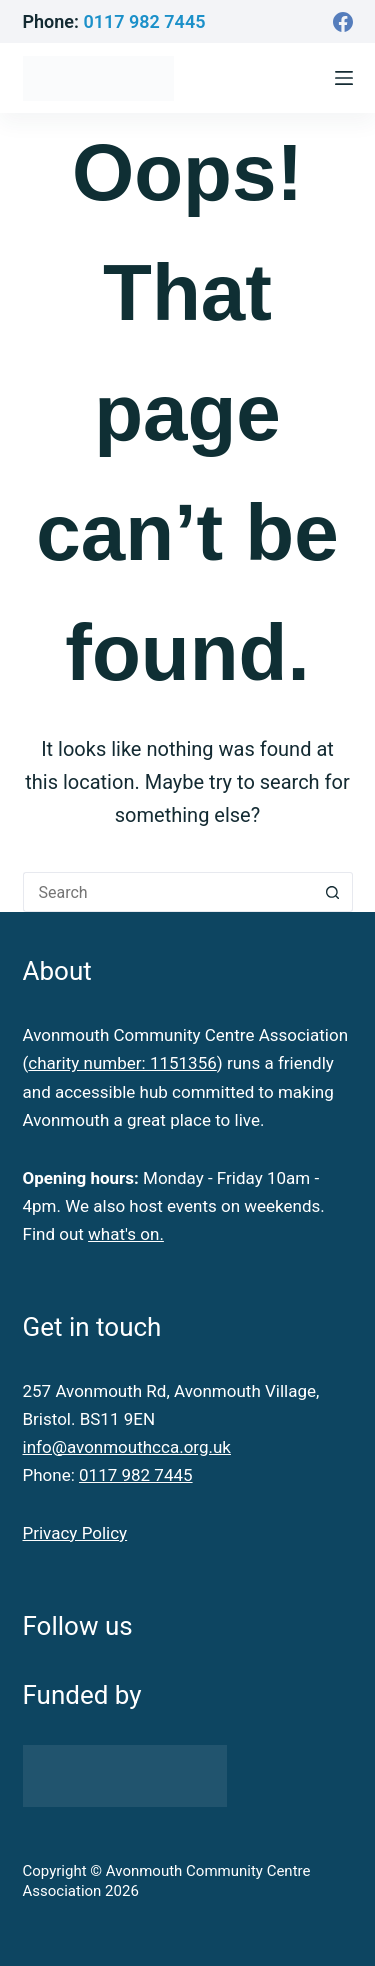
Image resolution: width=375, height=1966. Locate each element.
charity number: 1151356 (122, 1063)
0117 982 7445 (144, 21)
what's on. (126, 1234)
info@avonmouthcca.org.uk (127, 1447)
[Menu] (344, 78)
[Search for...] (168, 892)
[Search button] (333, 892)
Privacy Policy (75, 1533)
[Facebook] (343, 22)
